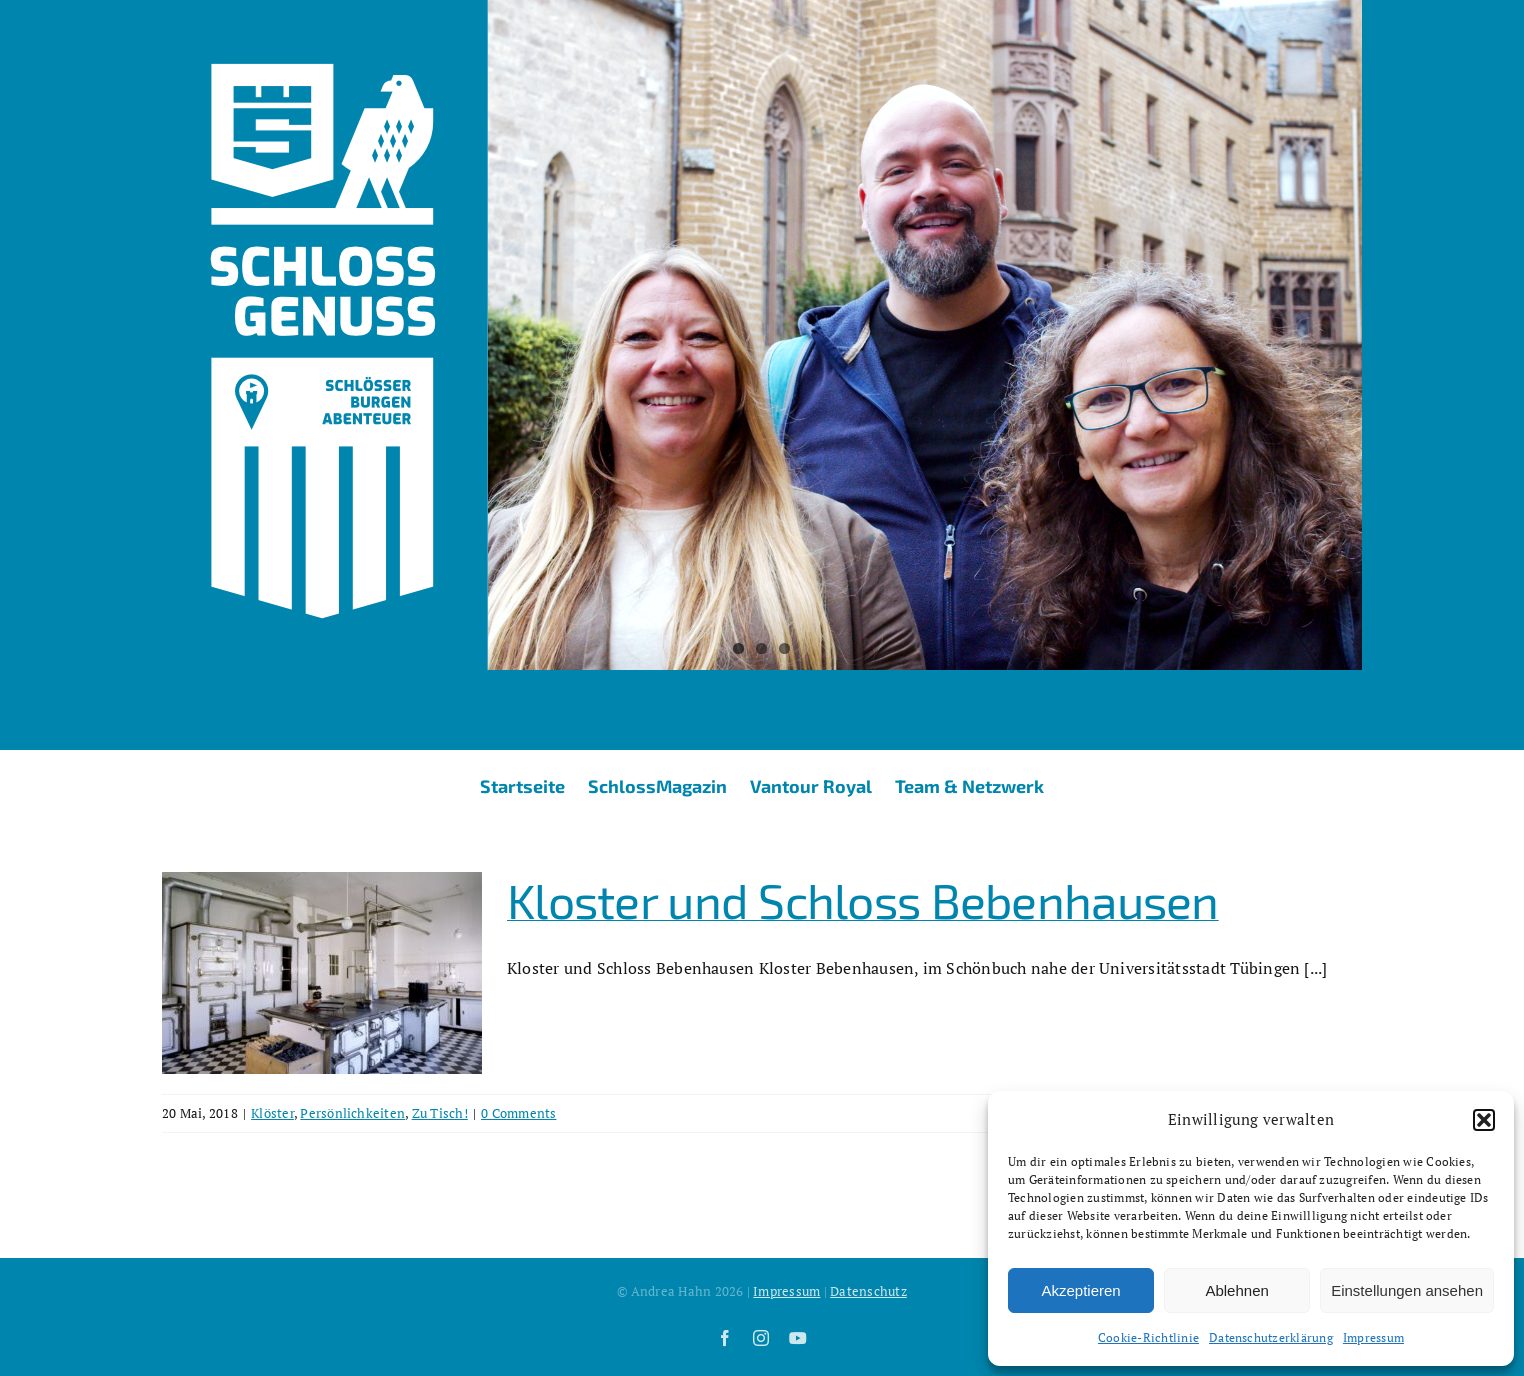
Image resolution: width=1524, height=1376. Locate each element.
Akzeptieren (1080, 1290)
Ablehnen (1236, 1290)
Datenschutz (868, 1291)
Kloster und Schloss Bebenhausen (863, 900)
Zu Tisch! (440, 1113)
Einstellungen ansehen (1407, 1290)
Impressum (1373, 1337)
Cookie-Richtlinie (1148, 1337)
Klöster (272, 1113)
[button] (1484, 1120)
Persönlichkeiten (352, 1113)
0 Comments (518, 1113)
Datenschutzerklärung (1271, 1337)
